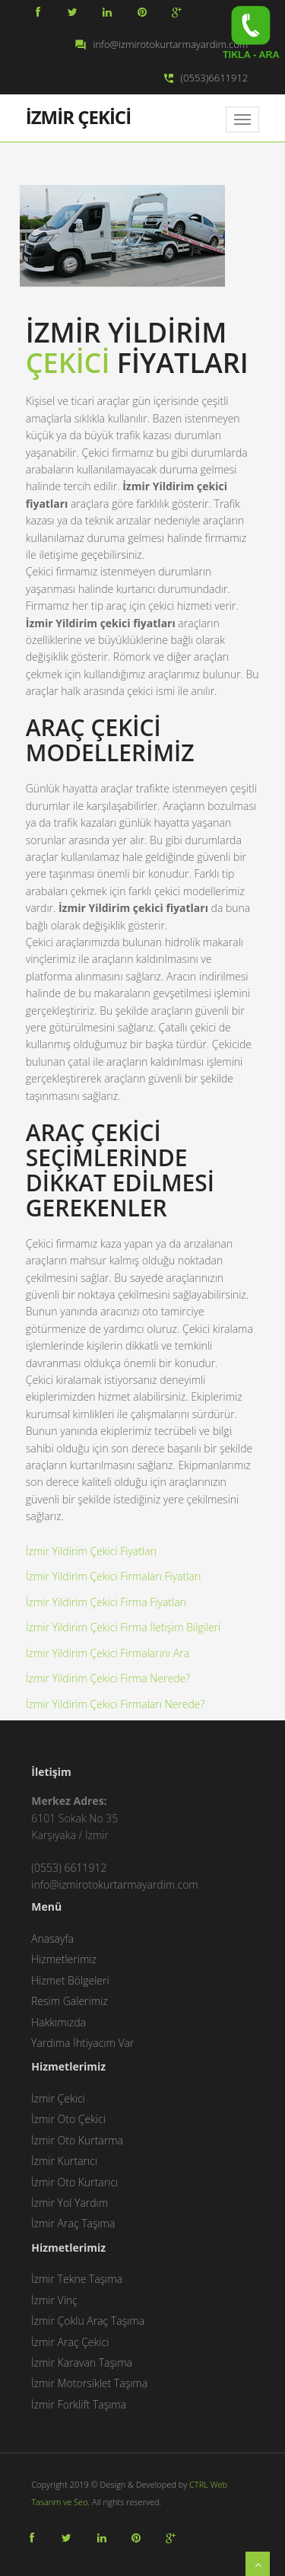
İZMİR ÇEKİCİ (78, 115)
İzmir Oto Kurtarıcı (74, 2182)
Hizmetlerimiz (64, 1959)
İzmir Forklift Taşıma (78, 2404)
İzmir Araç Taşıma (73, 2223)
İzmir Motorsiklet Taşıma (89, 2383)
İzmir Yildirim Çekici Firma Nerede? (108, 1678)
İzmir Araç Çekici (70, 2342)
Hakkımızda (58, 2022)
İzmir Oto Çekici (68, 2119)
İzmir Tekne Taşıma (76, 2279)
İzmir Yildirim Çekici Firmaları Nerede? (115, 1704)
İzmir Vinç (54, 2300)
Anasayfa (52, 1938)
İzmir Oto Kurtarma (77, 2140)
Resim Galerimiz (69, 2001)
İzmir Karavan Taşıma (81, 2362)
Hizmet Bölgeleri (70, 1980)
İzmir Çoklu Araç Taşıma (87, 2320)
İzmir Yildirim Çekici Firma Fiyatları (106, 1602)
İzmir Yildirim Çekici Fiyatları (91, 1551)
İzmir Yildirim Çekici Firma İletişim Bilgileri (123, 1627)
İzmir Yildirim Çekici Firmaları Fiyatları (113, 1576)
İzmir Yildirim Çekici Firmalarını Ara (107, 1653)
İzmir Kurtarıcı (64, 2161)
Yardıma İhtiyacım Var (82, 2043)
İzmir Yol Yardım (69, 2202)
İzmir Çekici (58, 2098)
